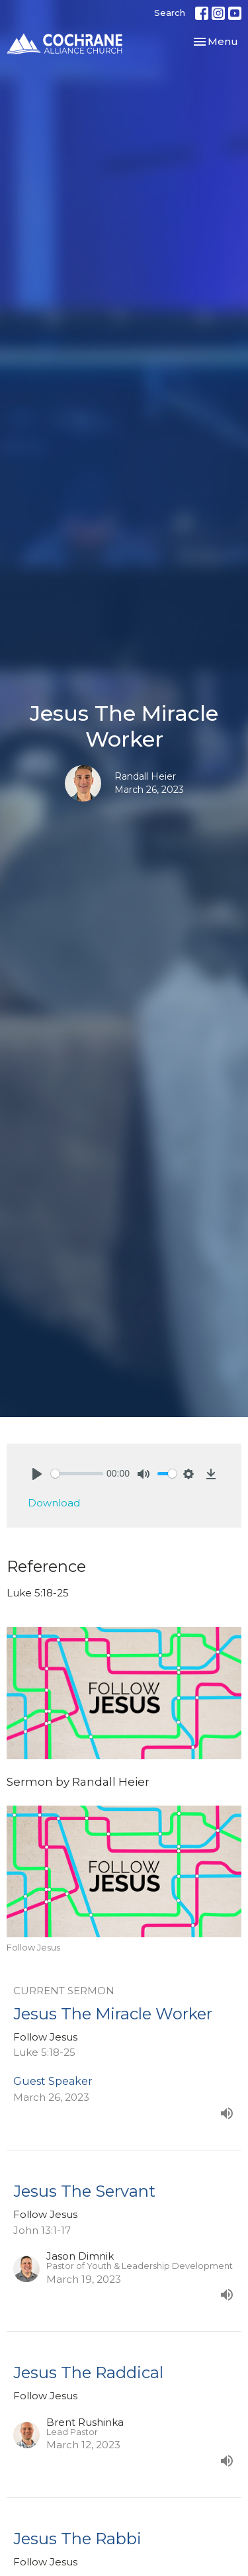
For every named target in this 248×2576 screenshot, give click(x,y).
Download (54, 1502)
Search (169, 12)
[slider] (77, 1473)
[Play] (37, 1474)
